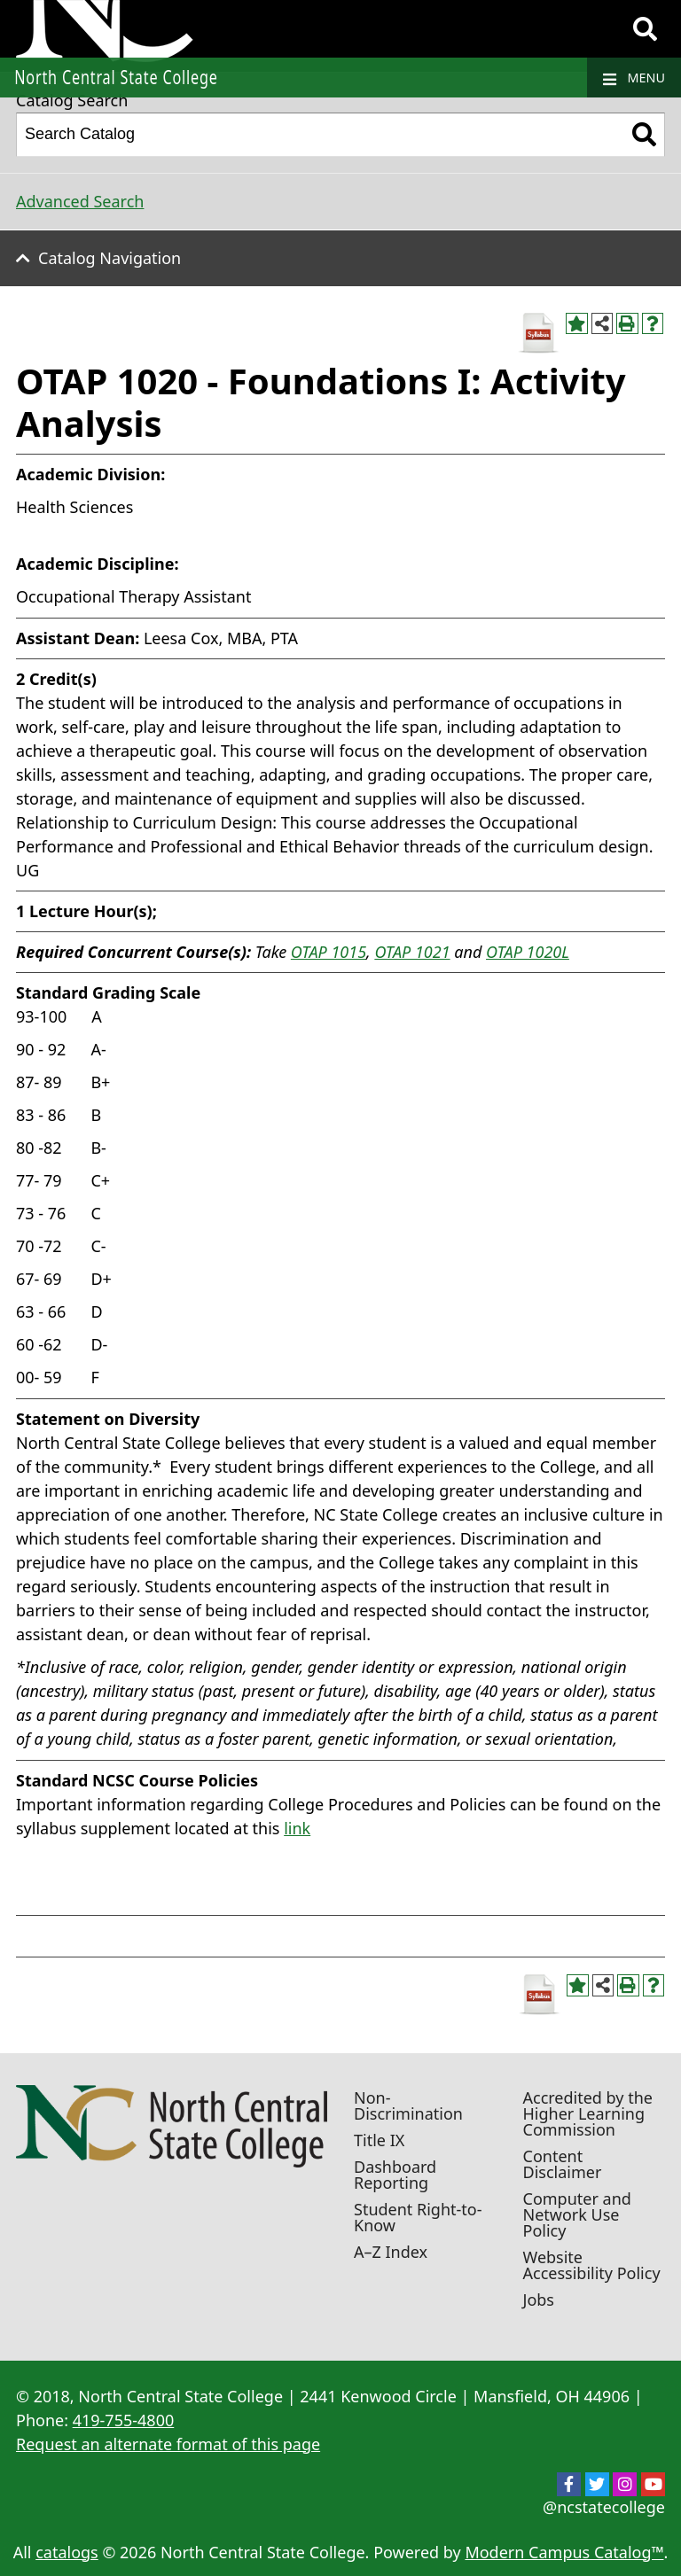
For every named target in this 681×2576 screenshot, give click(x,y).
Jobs (539, 2299)
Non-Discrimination (408, 2105)
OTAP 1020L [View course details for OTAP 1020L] (527, 951)
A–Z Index (390, 2251)
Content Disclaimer (562, 2164)
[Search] (645, 29)
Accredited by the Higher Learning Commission (588, 2113)
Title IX (379, 2140)
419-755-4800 (124, 2420)
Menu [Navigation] (634, 78)
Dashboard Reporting (395, 2174)
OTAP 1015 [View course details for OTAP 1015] (328, 951)
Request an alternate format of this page (168, 2444)
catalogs (66, 2552)
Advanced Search (80, 201)
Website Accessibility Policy (592, 2265)
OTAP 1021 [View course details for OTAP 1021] (412, 951)
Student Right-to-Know (418, 2217)
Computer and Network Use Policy (577, 2214)
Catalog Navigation (109, 257)
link (297, 1828)
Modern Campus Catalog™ (564, 2552)
